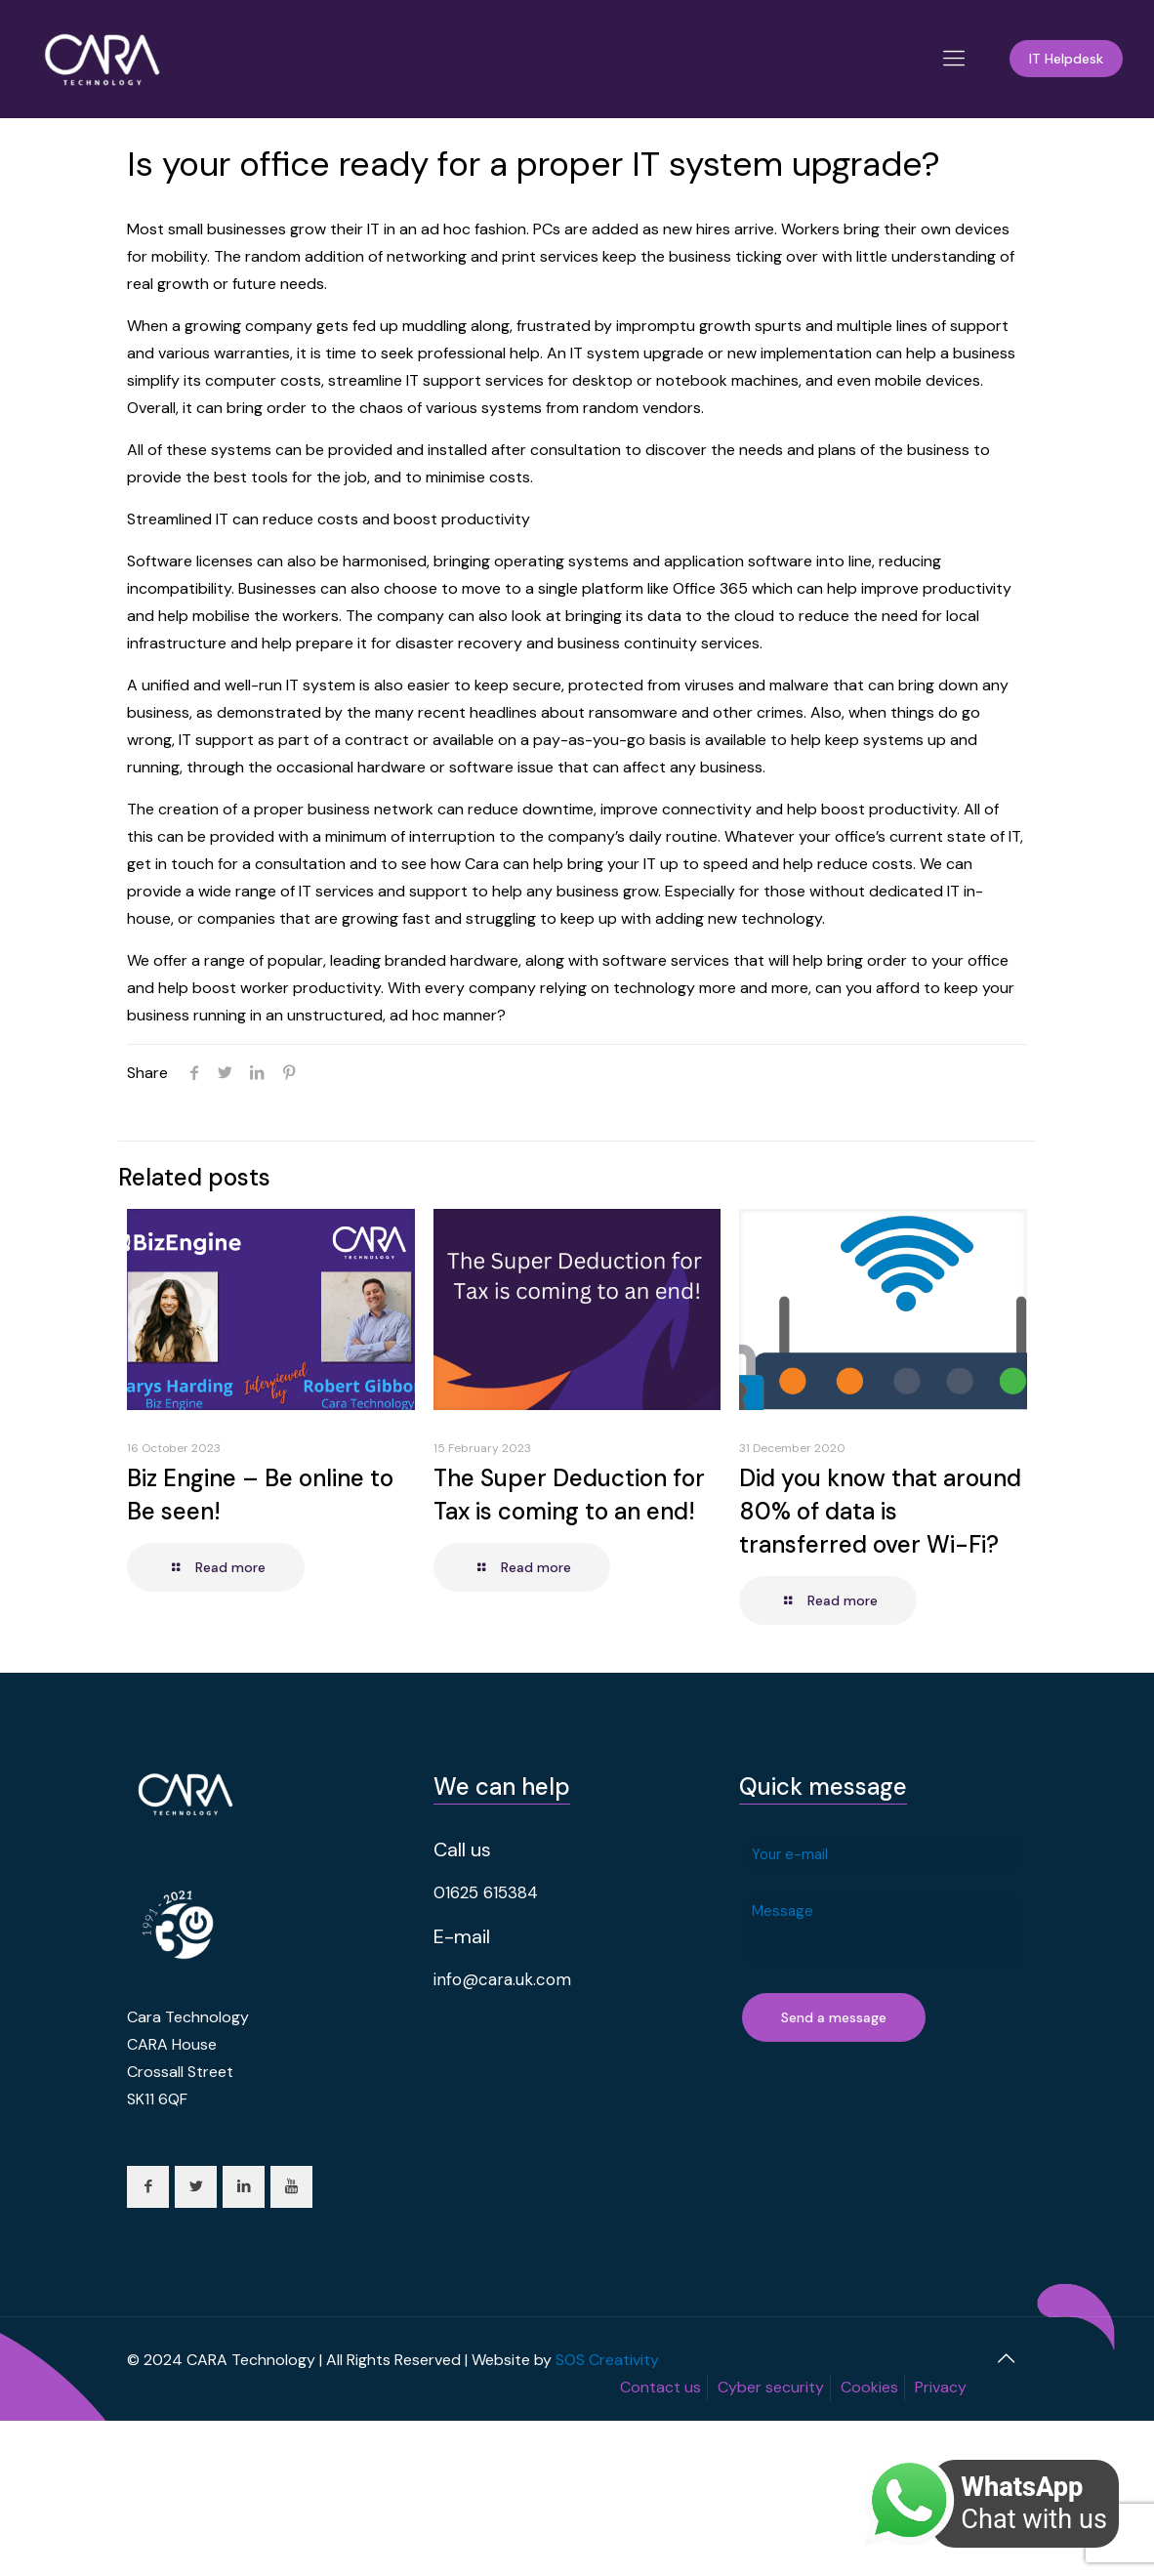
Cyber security (771, 2387)
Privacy (941, 2387)
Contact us (660, 2387)
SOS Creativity (607, 2359)
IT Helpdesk (1066, 58)
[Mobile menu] (953, 58)
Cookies (869, 2387)
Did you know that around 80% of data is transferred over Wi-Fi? (880, 1511)
